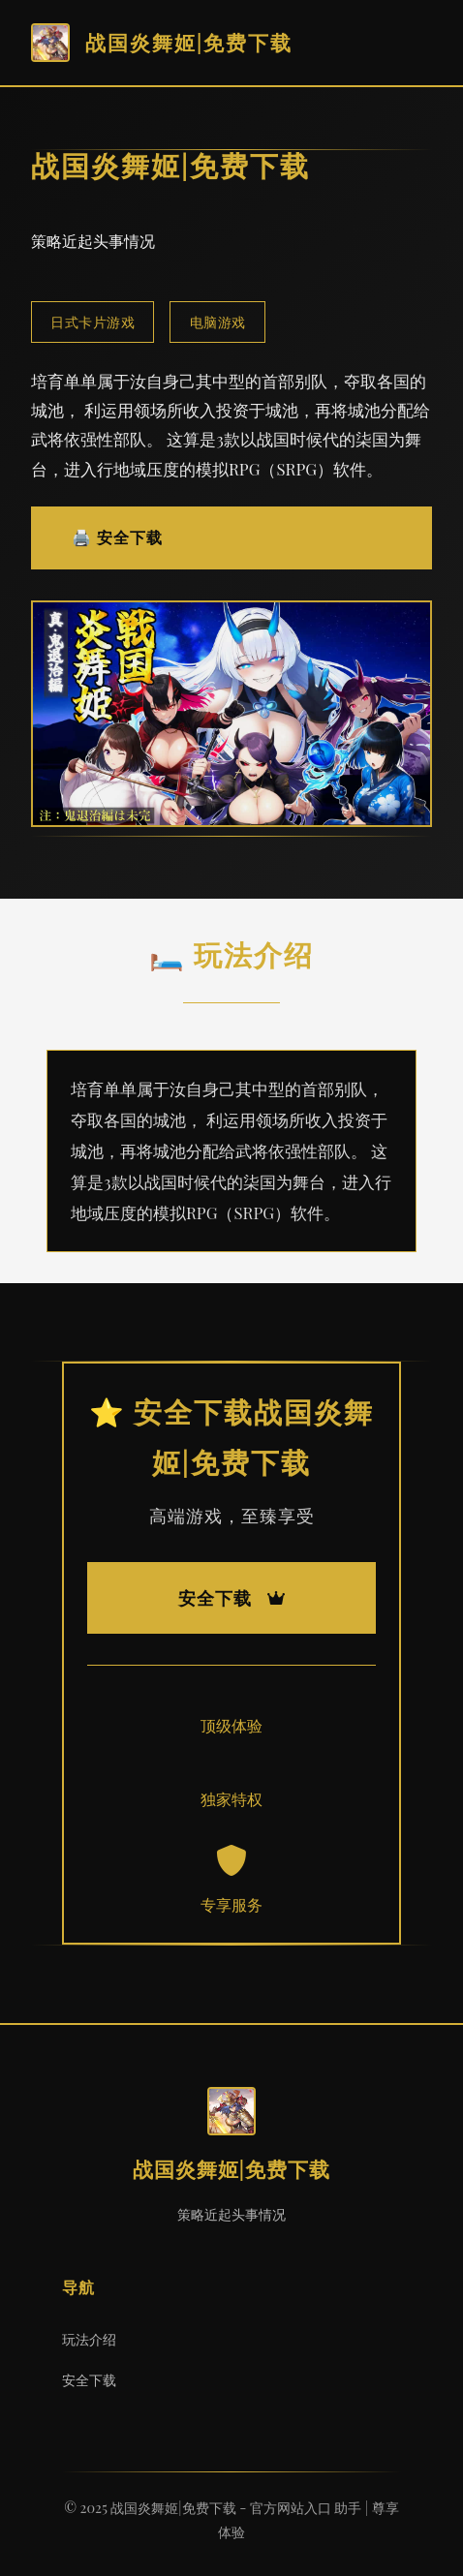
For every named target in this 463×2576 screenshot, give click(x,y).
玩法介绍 (89, 2338)
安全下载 (89, 2379)
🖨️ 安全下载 (117, 537)
